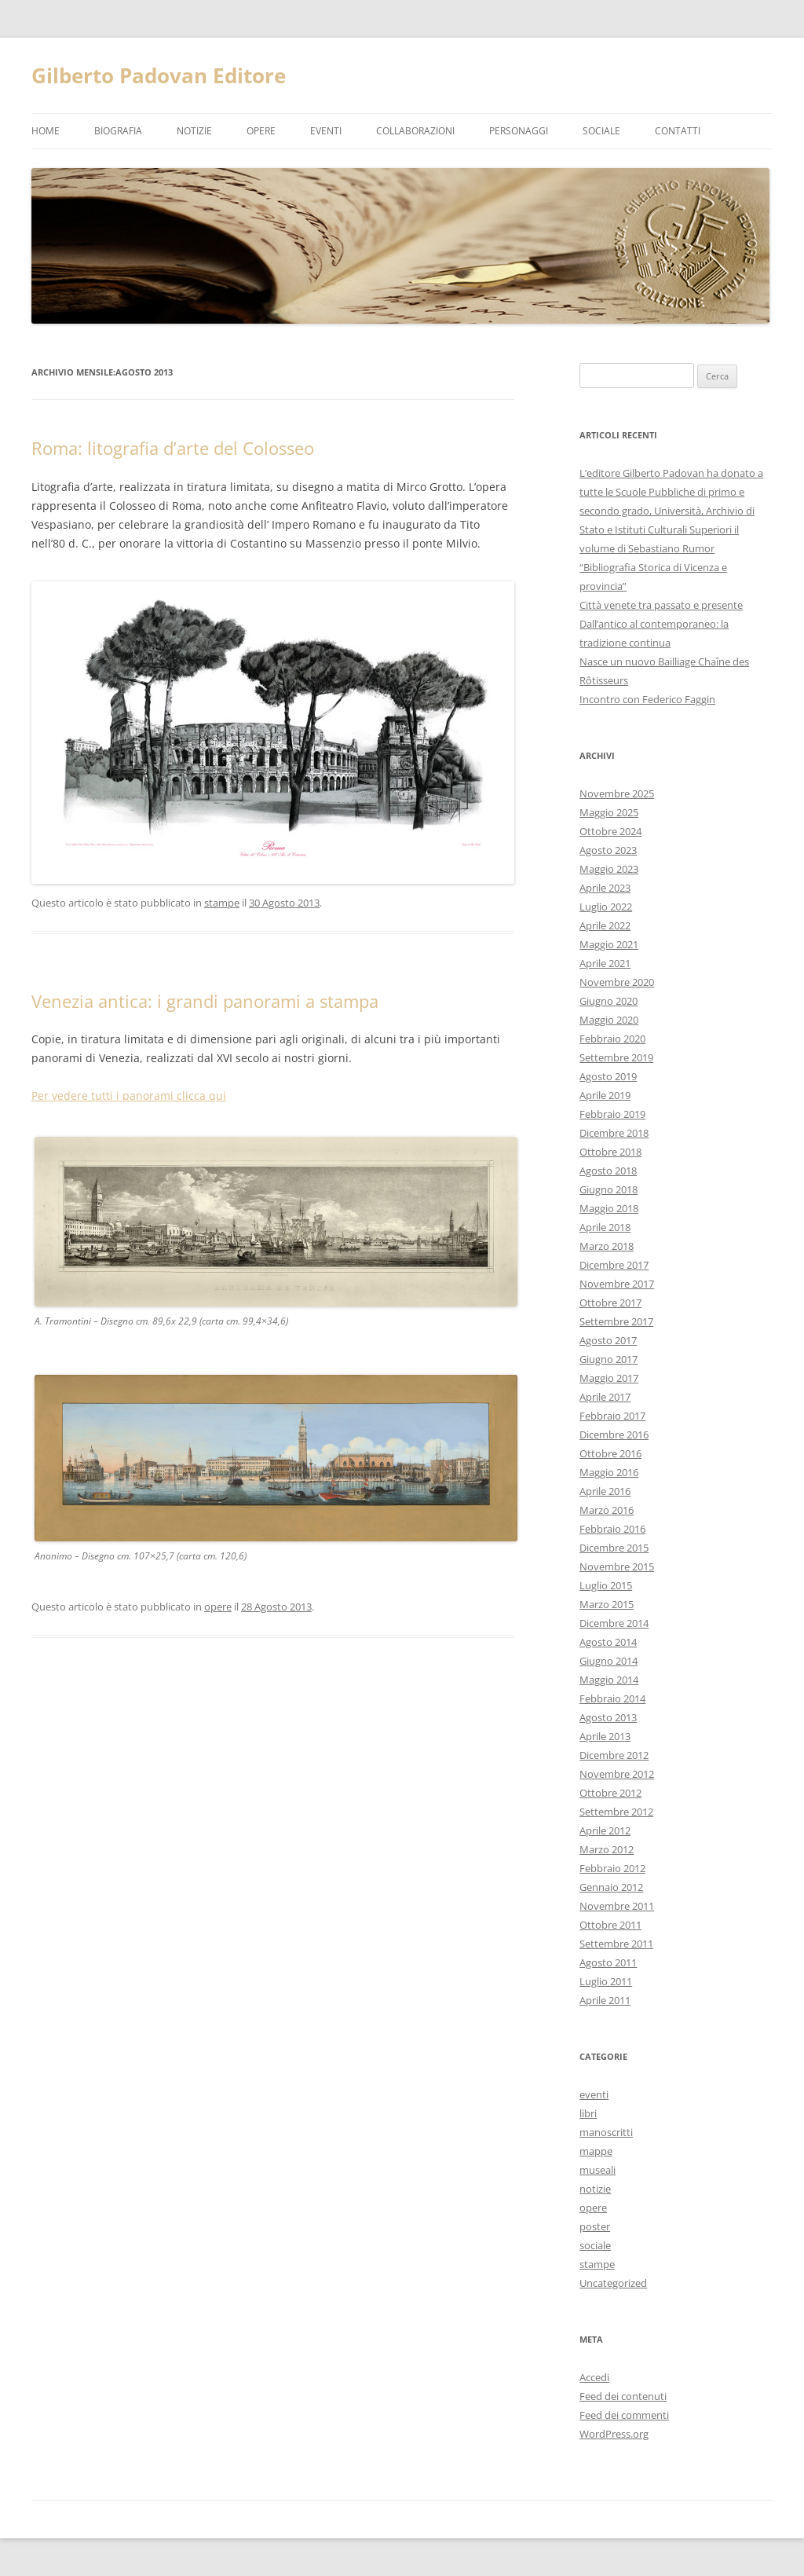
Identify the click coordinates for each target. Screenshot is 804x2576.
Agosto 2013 (608, 1717)
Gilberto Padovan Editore (158, 75)
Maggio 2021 (608, 944)
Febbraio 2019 (612, 1114)
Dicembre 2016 (614, 1434)
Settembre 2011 (616, 1944)
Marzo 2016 (606, 1510)
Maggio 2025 (608, 812)
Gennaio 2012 (611, 1887)
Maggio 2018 (608, 1208)
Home (45, 130)
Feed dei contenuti (623, 2396)
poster (594, 2226)
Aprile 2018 (604, 1227)
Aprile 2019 (604, 1095)
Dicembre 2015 (614, 1548)
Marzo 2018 (606, 1246)
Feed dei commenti (624, 2415)
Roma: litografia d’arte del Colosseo (172, 448)
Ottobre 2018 (610, 1152)
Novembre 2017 (616, 1284)
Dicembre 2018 (614, 1133)
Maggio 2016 (608, 1472)
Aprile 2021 (604, 963)
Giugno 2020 (608, 1001)
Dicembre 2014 (614, 1623)
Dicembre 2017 (614, 1265)
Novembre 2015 (616, 1566)
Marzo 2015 (606, 1604)
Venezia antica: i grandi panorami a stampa (204, 1001)
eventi (326, 130)
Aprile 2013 (604, 1736)
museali (597, 2170)
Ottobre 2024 (610, 831)
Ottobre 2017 (610, 1302)
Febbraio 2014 (612, 1698)
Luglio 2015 (605, 1585)
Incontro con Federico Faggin (647, 699)
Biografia (118, 130)
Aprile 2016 (604, 1491)
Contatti (677, 130)
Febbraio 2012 (612, 1868)
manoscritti (606, 2132)
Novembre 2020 (616, 982)
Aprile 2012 (604, 1830)
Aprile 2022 (604, 925)
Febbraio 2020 (612, 1038)
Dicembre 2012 (614, 1755)
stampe (221, 903)
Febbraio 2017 (612, 1416)
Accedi (594, 2377)
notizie (194, 130)
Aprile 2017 (604, 1397)
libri (588, 2113)
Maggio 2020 (608, 1020)
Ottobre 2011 (610, 1925)
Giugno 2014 (608, 1661)
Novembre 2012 (616, 1774)
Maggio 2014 (608, 1680)
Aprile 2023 (604, 888)
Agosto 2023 (608, 850)
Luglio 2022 (605, 907)
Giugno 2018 (608, 1189)
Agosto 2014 (608, 1642)
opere (261, 130)
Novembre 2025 (616, 793)
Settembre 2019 (616, 1057)
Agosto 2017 (608, 1340)
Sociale (601, 130)
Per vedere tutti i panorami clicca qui (128, 1095)
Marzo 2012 (606, 1849)
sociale (595, 2245)
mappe (595, 2151)
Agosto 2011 (608, 1962)
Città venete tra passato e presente (661, 605)
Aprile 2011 (604, 2000)
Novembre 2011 (616, 1906)
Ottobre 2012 (610, 1793)
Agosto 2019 (608, 1076)
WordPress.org (614, 2434)
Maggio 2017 (608, 1378)
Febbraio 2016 (612, 1529)
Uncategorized (613, 2283)
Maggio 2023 (608, 869)
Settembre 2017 (616, 1321)
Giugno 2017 (608, 1359)
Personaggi (518, 130)
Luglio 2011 (605, 1981)
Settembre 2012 (616, 1812)
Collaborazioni (415, 130)
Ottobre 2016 (610, 1453)
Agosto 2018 (608, 1170)
